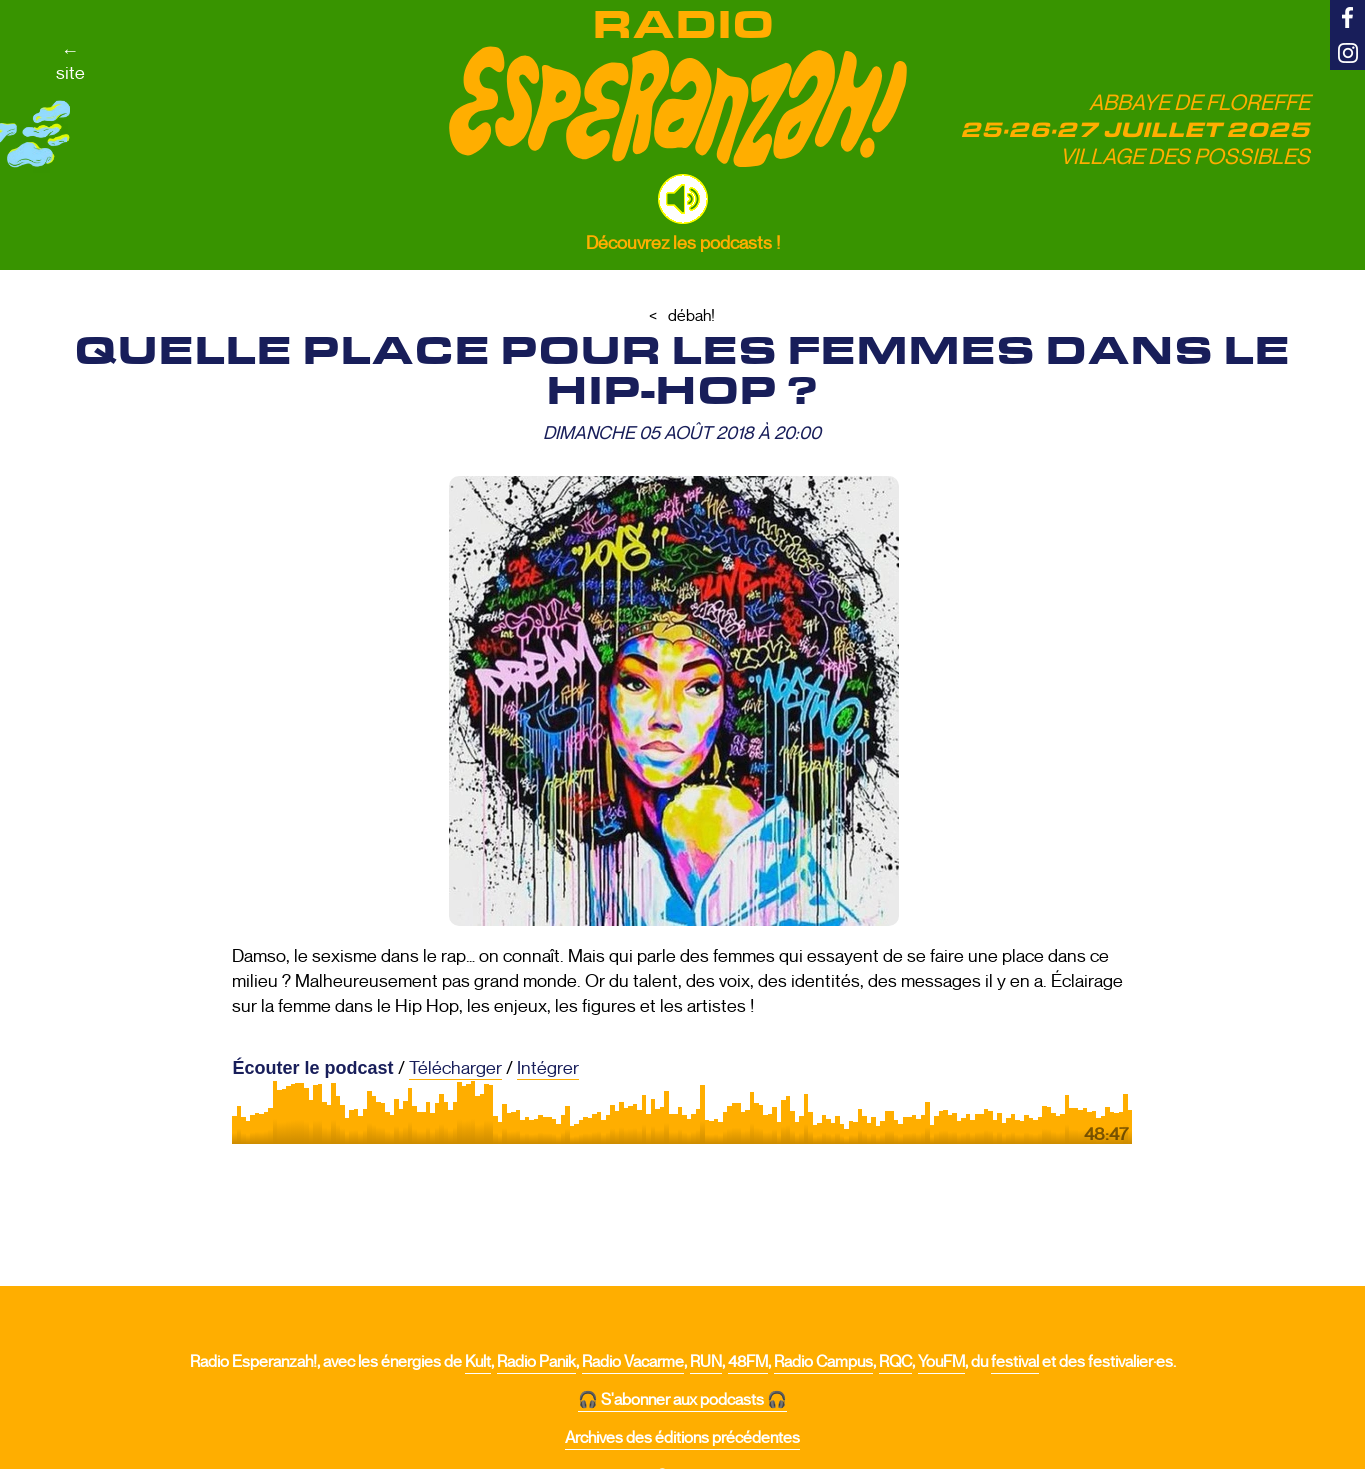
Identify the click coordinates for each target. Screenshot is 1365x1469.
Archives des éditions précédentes (682, 1438)
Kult (478, 1362)
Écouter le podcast (312, 1068)
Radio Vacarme (633, 1362)
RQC (895, 1362)
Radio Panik (536, 1362)
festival (1015, 1362)
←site (70, 62)
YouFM (941, 1362)
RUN (706, 1362)
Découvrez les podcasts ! (683, 243)
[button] (683, 199)
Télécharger (455, 1068)
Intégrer (548, 1068)
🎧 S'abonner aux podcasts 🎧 (682, 1400)
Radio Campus (823, 1362)
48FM (748, 1362)
